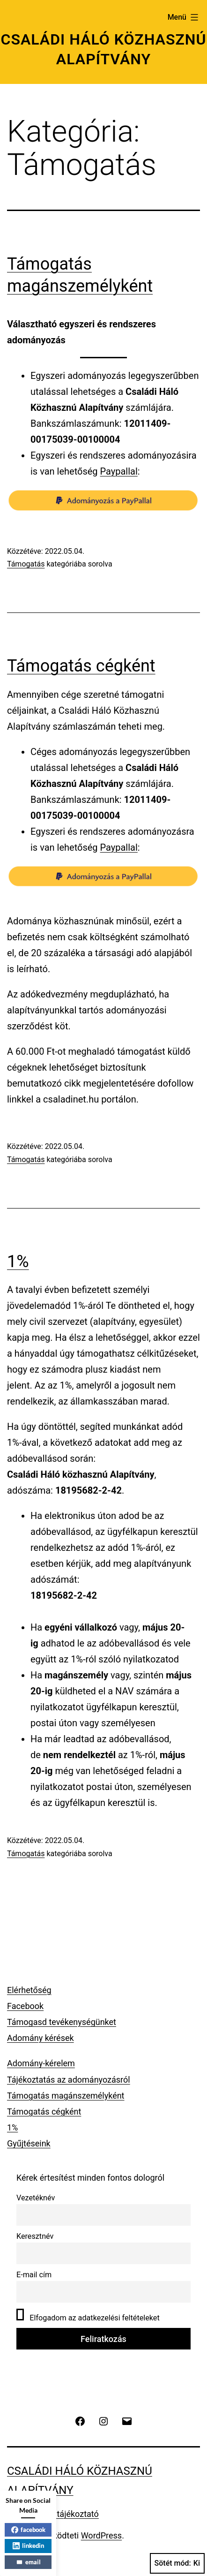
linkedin (28, 2545)
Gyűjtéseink (29, 2143)
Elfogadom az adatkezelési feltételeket (88, 2315)
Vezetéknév (35, 2197)
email (28, 2562)
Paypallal (119, 471)
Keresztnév (34, 2236)
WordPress (101, 2535)
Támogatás (25, 563)
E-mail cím (34, 2274)
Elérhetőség (29, 1990)
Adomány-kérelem (41, 2063)
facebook (28, 2529)
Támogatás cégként (81, 666)
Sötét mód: (177, 2563)
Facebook (25, 2006)
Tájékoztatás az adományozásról (68, 2080)
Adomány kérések (40, 2038)
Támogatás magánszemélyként (66, 2095)
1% (18, 1261)
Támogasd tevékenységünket (61, 2022)
